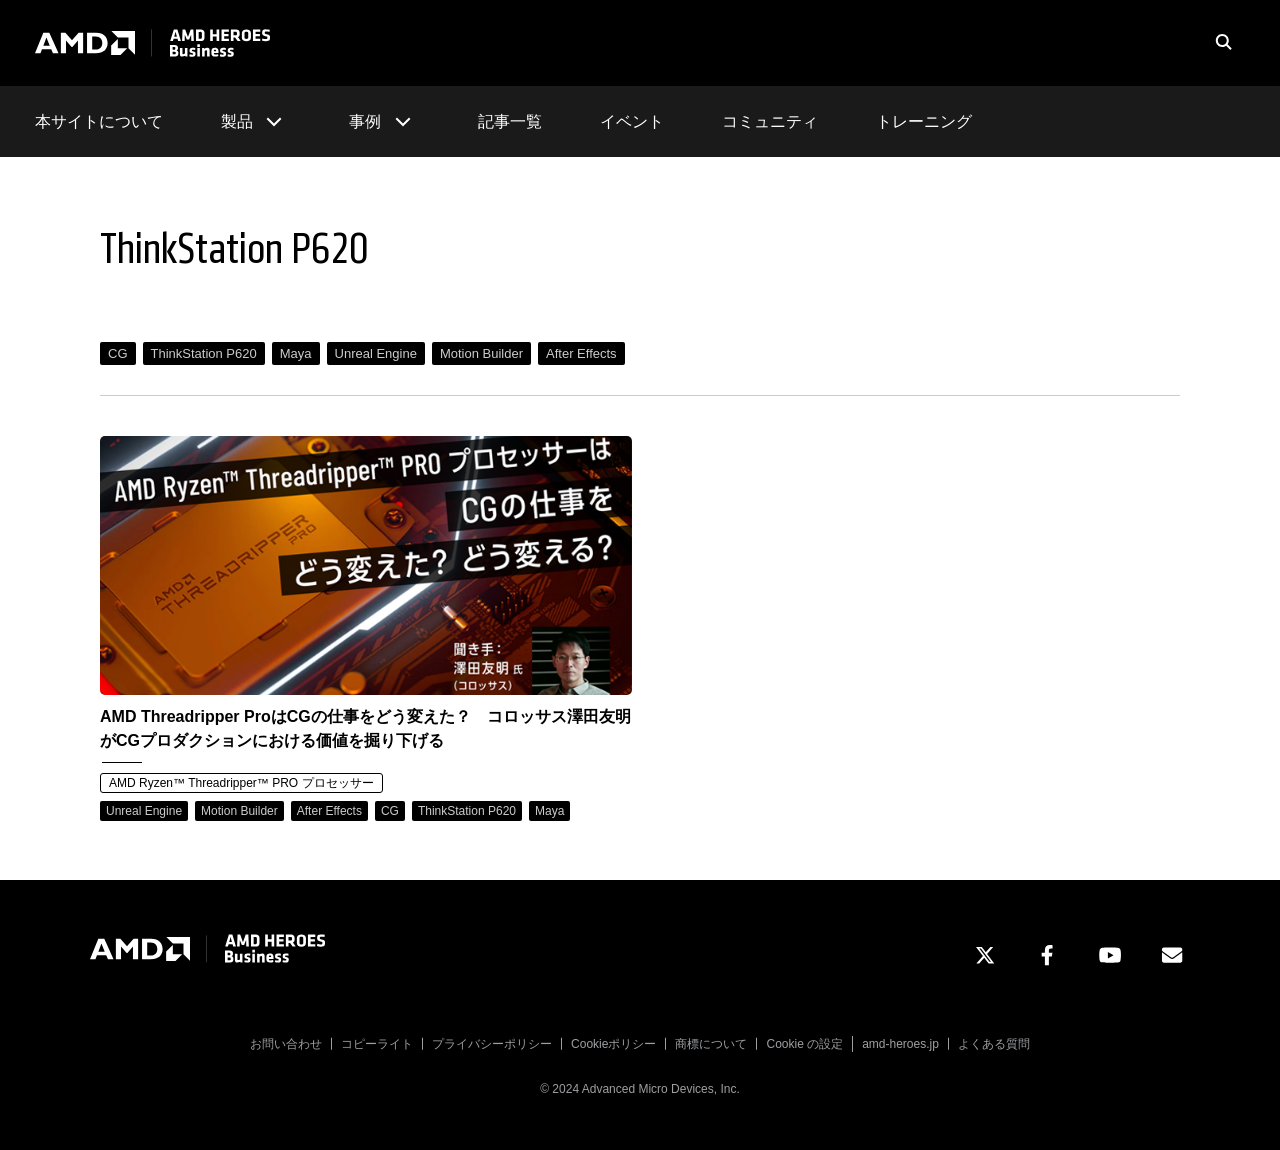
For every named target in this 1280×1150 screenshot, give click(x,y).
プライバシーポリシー (492, 1044)
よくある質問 (994, 1044)
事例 (384, 121)
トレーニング (924, 121)
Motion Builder (481, 353)
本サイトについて (99, 121)
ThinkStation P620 (204, 353)
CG (118, 353)
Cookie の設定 (804, 1044)
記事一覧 (510, 121)
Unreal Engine (376, 353)
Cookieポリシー (613, 1044)
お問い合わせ (286, 1044)
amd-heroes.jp (900, 1044)
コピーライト (377, 1044)
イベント (632, 121)
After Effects (581, 353)
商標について (711, 1044)
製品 (256, 121)
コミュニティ (770, 121)
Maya (296, 353)
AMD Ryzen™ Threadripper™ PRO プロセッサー (241, 783)
